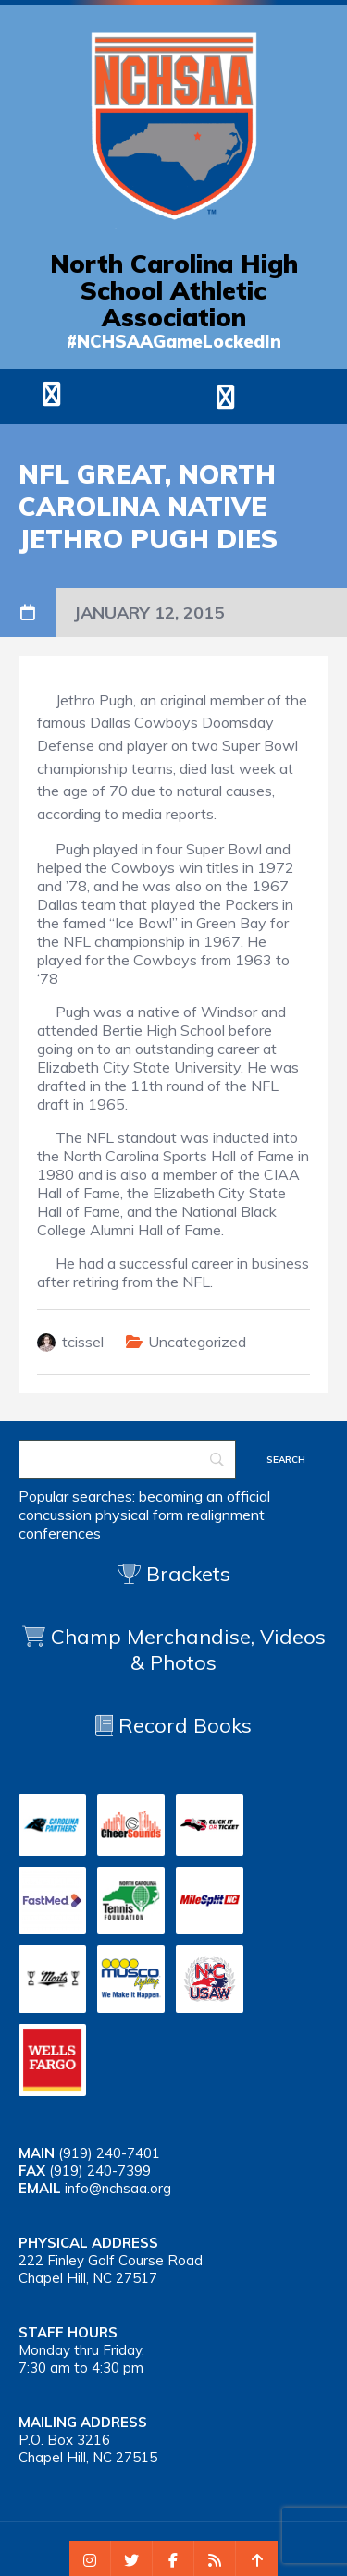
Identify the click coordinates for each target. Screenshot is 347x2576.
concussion (55, 1514)
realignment (226, 1514)
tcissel (83, 1341)
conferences (60, 1533)
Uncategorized (197, 1341)
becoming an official (204, 1496)
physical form (139, 1514)
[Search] (127, 1459)
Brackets (174, 1574)
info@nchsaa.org (118, 2188)
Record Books (173, 1725)
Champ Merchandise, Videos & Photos (188, 1649)
